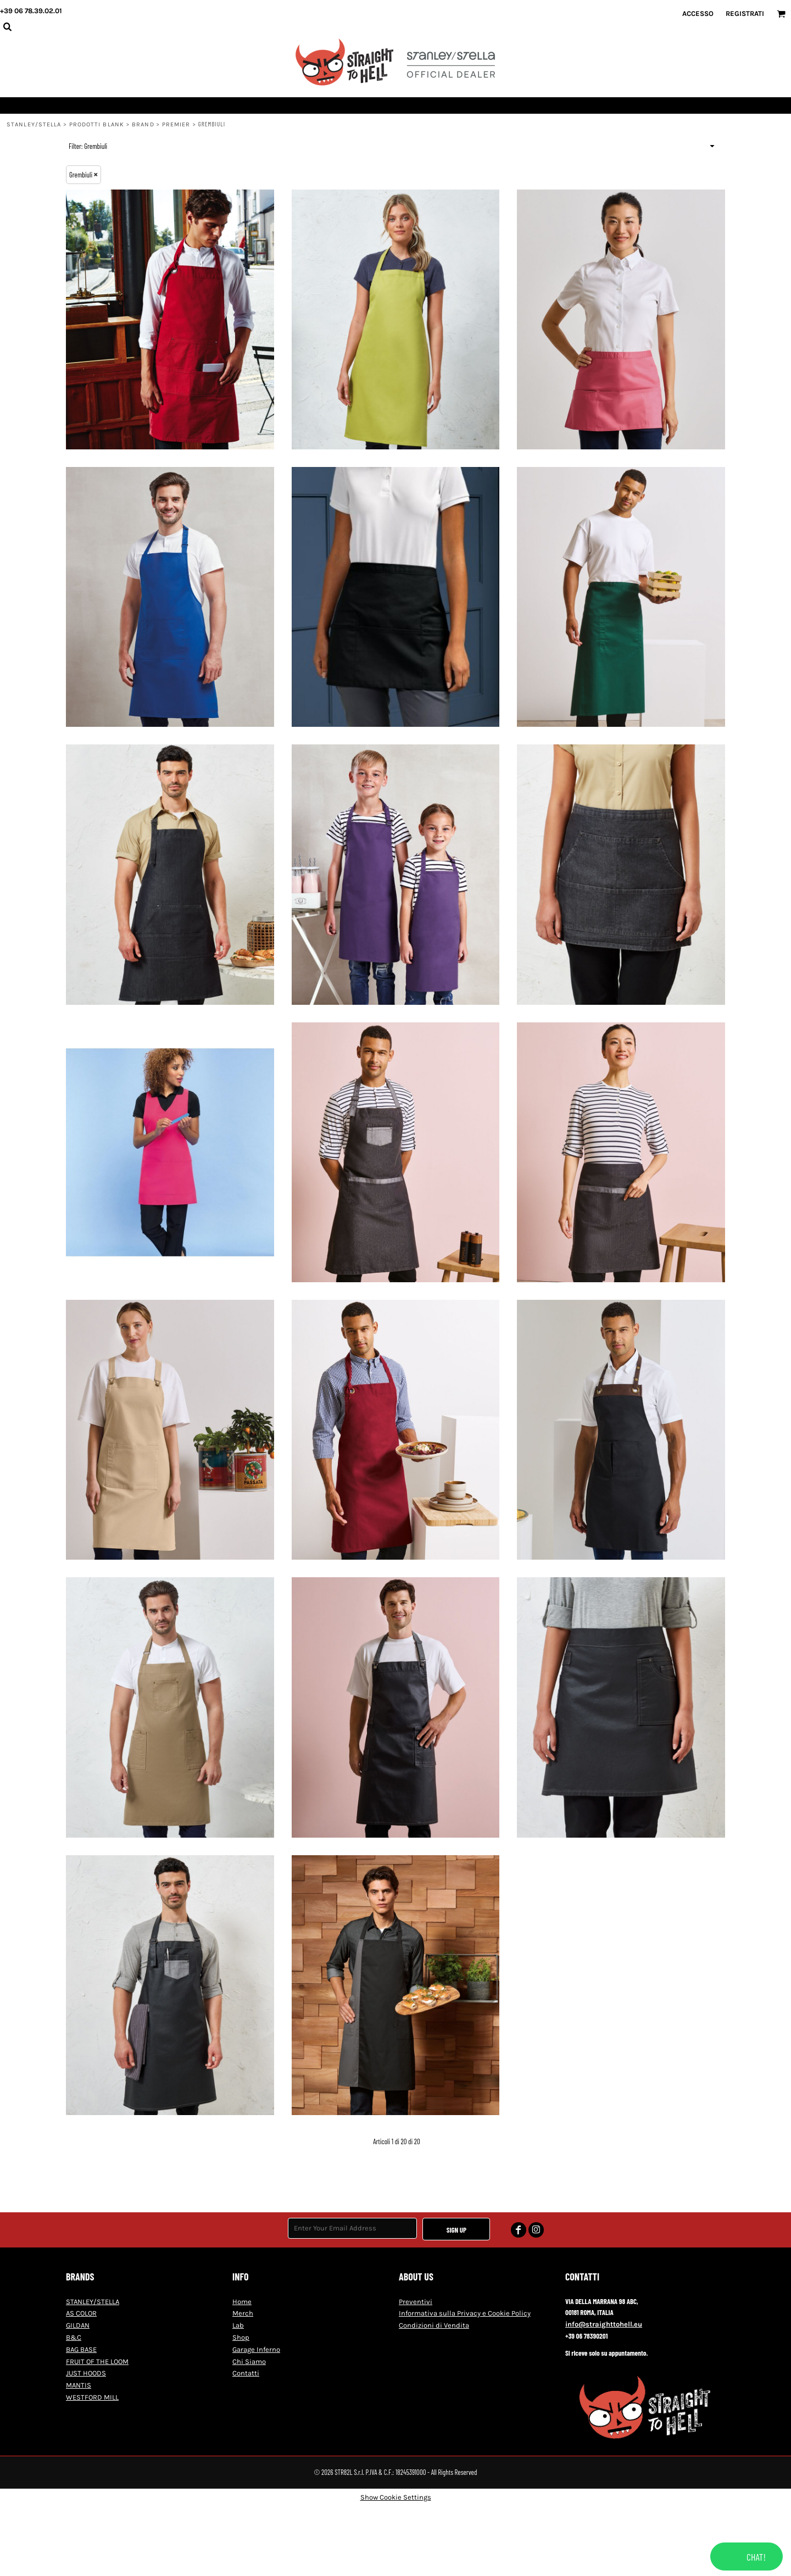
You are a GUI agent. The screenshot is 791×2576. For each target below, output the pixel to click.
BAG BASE (81, 2349)
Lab (238, 2325)
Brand (143, 124)
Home (242, 2301)
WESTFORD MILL (92, 2397)
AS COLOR (81, 2313)
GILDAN (78, 2325)
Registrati (745, 13)
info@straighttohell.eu (603, 2324)
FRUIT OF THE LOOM (97, 2361)
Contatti (245, 2373)
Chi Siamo (249, 2361)
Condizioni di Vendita (434, 2325)
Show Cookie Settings (395, 2497)
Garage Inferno (256, 2349)
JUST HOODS (86, 2373)
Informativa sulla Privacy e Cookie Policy (465, 2313)
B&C (73, 2337)
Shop (240, 2337)
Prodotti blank (96, 124)
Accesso (698, 13)
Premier (176, 124)
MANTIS (78, 2385)
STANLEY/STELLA (34, 124)
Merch (242, 2313)
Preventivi (415, 2301)
